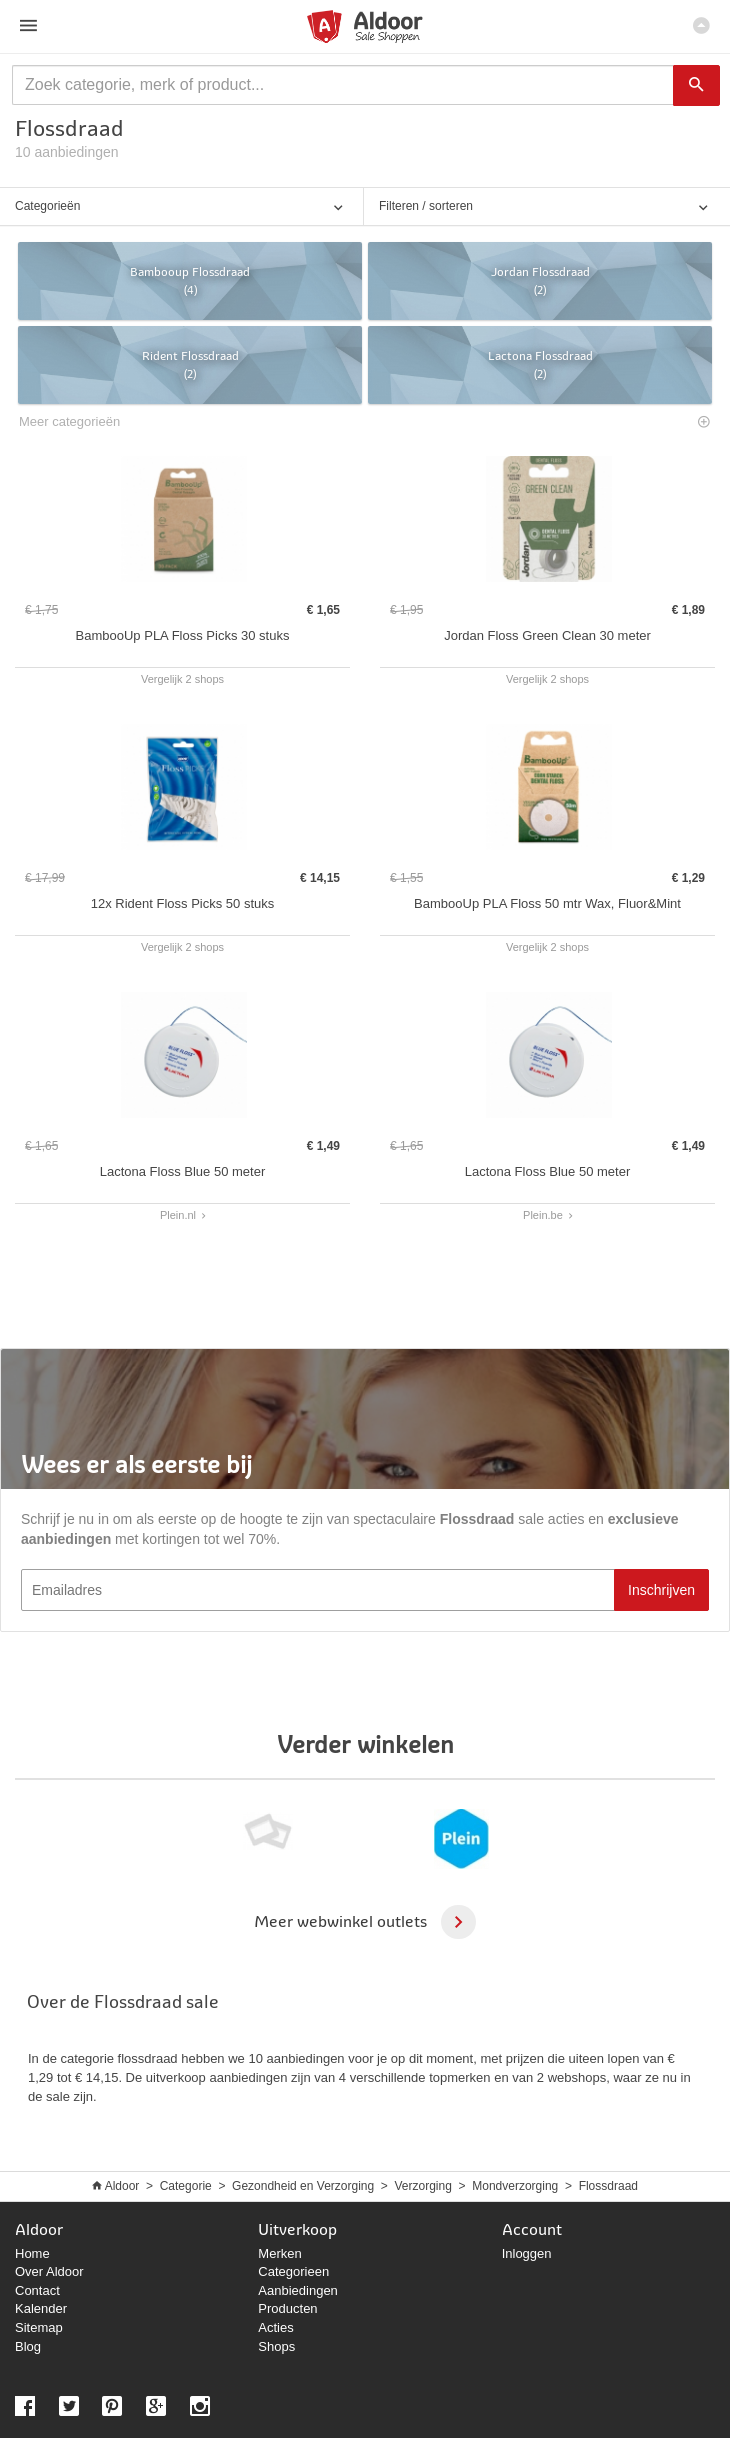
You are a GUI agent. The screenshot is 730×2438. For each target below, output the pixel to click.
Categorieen (293, 2271)
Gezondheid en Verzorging (303, 2186)
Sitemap (39, 2327)
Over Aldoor (49, 2271)
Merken (279, 2253)
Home (32, 2253)
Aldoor (122, 2186)
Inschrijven (661, 1590)
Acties (275, 2327)
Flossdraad (608, 2186)
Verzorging (423, 2186)
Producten (287, 2308)
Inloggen (527, 2253)
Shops (276, 2346)
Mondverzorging (515, 2186)
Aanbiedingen (298, 2290)
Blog (28, 2346)
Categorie (186, 2186)
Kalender (41, 2308)
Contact (37, 2290)
